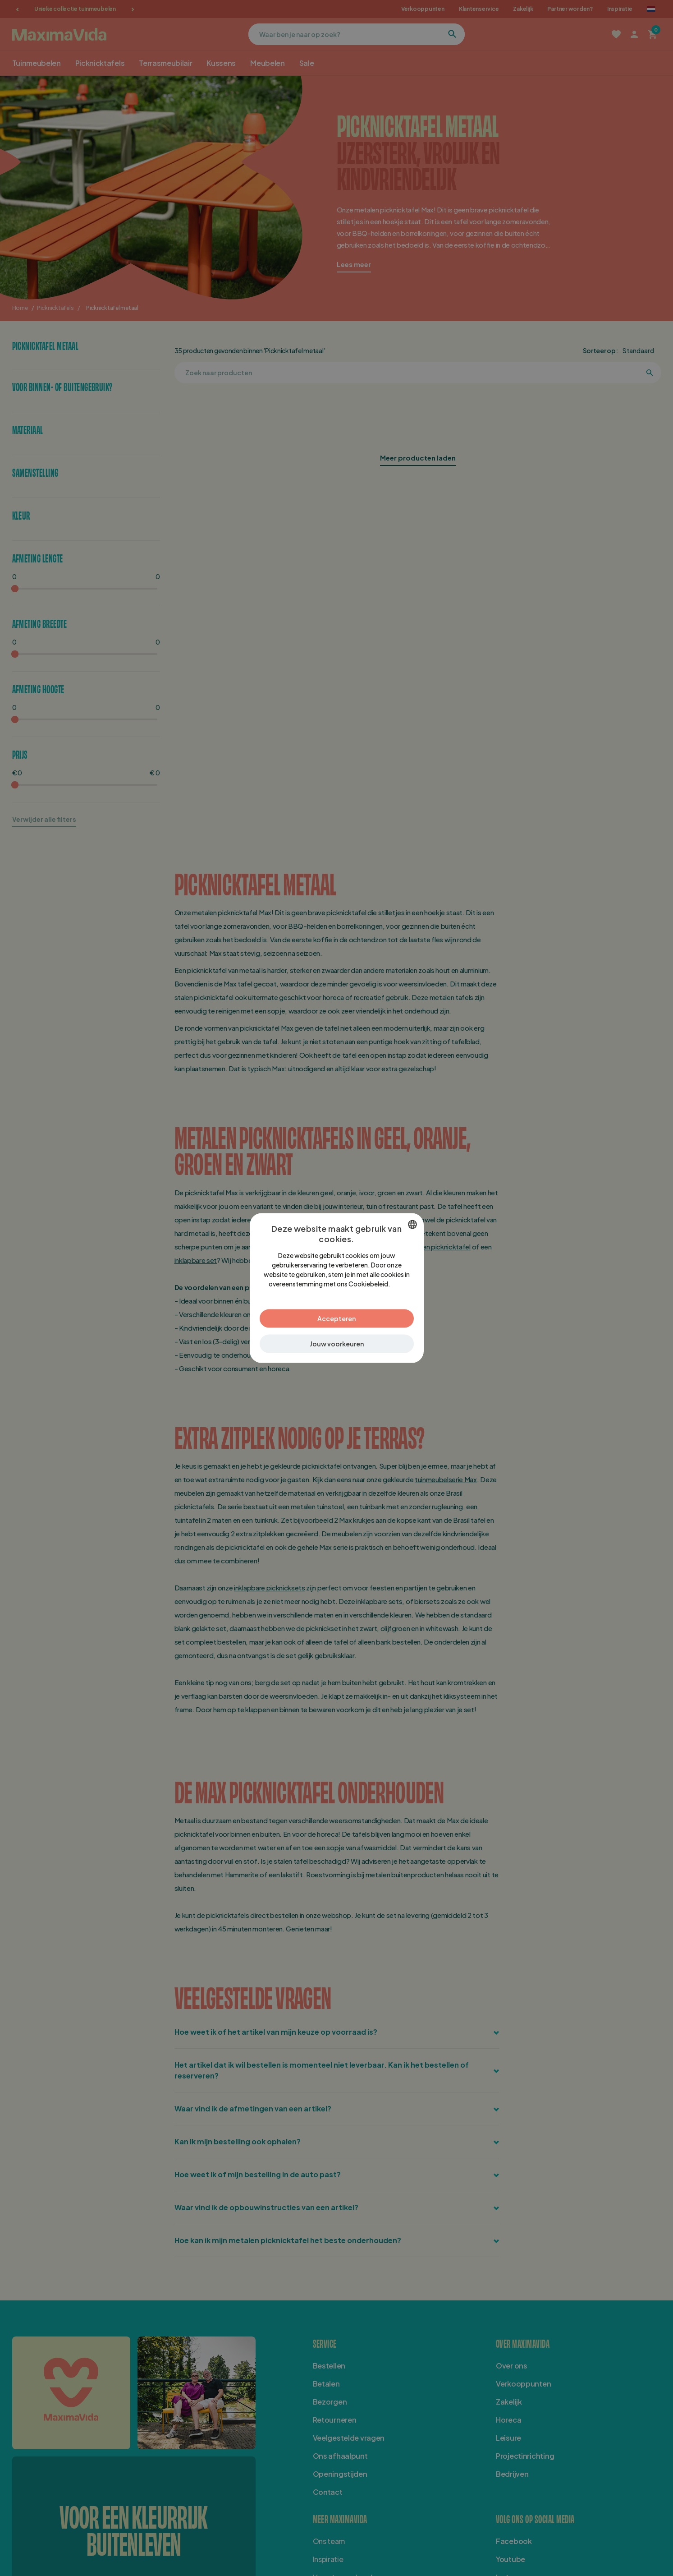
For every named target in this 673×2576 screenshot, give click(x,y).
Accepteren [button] (336, 1318)
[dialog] (337, 1288)
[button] (337, 1344)
